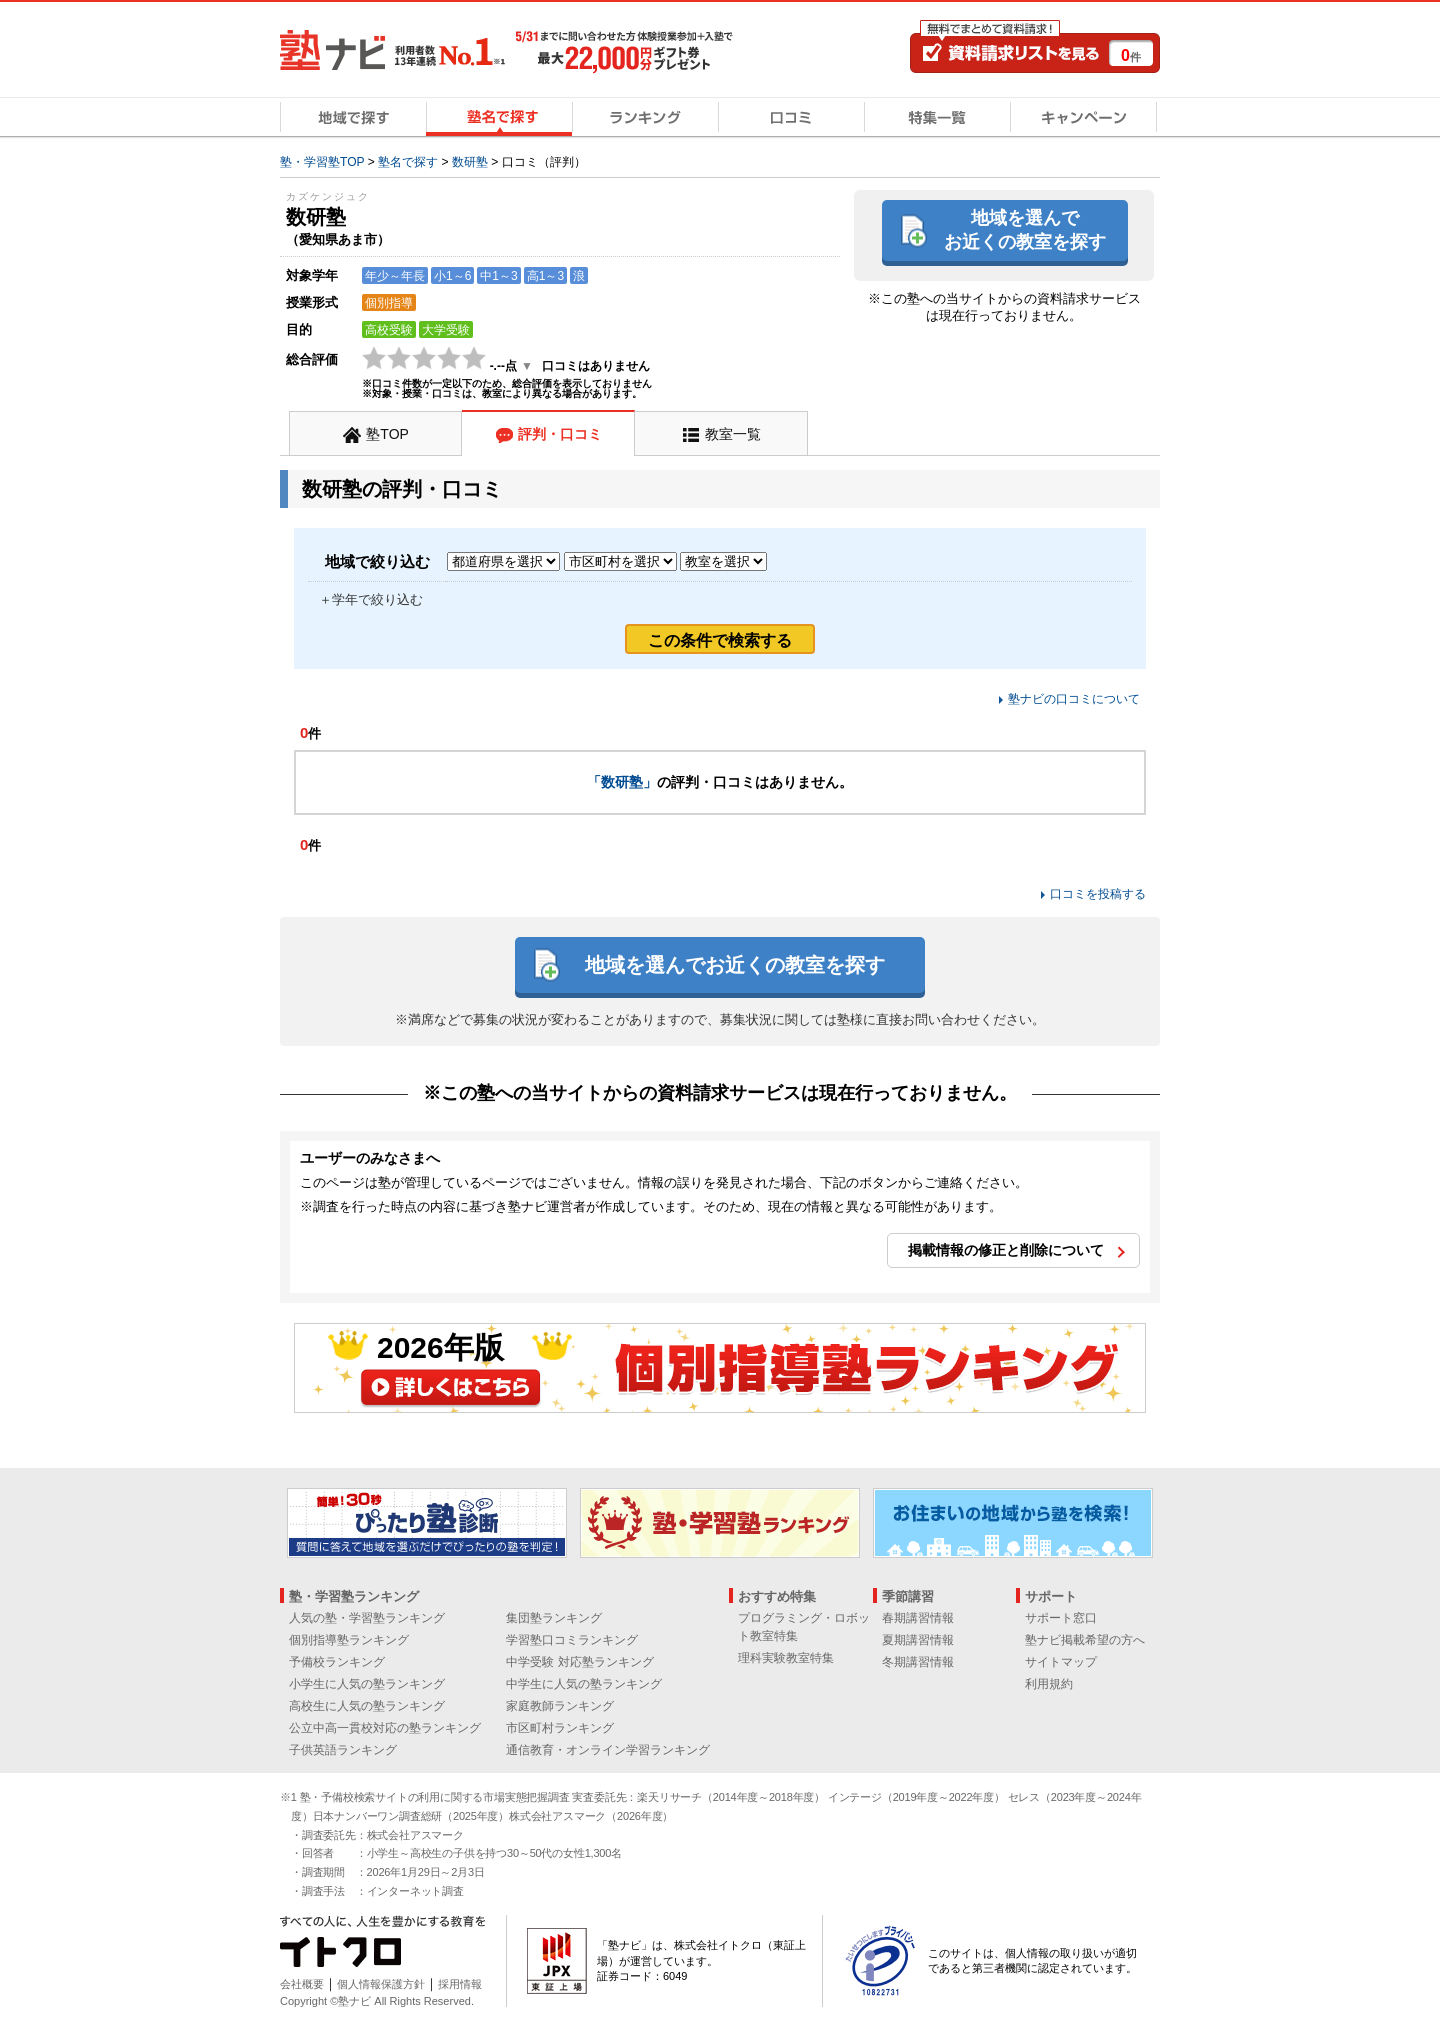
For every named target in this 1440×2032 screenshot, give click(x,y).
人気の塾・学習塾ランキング (367, 1618)
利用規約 (1049, 1684)
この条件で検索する (720, 640)
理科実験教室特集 (786, 1658)
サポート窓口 (1061, 1618)
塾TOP (387, 434)
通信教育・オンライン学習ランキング (608, 1750)
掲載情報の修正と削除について (1006, 1250)
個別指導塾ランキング (349, 1640)
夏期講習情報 (918, 1640)
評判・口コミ (560, 434)
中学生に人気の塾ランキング (584, 1684)
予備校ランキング (337, 1662)
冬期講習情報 (918, 1662)
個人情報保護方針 (381, 1984)
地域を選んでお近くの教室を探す (1025, 229)
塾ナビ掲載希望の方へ (1085, 1640)
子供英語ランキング (343, 1750)
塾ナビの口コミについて (1074, 699)
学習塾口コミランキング (572, 1640)
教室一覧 (733, 434)
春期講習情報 (918, 1618)
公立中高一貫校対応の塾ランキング (385, 1728)
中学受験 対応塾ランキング (579, 1662)
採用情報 (460, 1984)
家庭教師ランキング (560, 1706)
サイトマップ (1061, 1662)
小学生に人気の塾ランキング (367, 1684)
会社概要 (302, 1984)
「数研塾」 (622, 782)
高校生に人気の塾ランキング (367, 1706)
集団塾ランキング (554, 1618)
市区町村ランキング (560, 1728)
